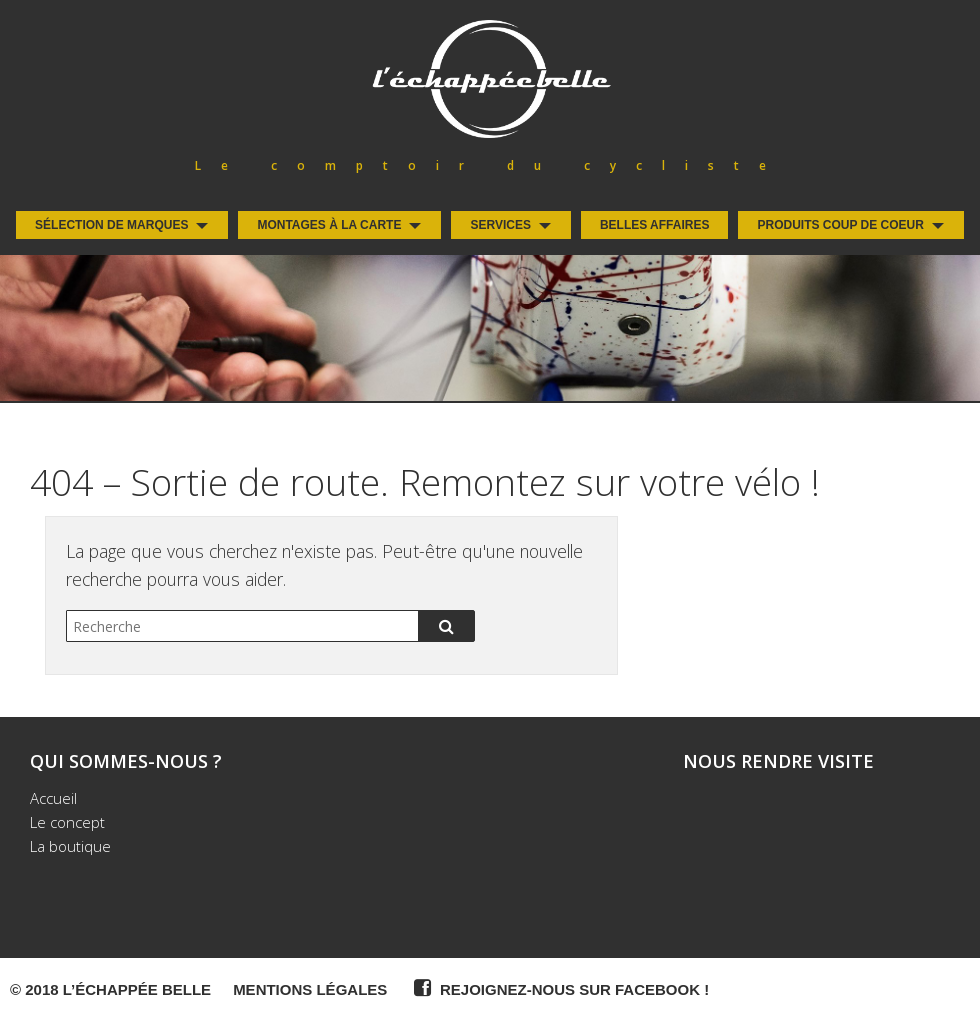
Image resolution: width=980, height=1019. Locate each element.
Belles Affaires (655, 225)
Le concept (67, 822)
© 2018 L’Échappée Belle (110, 989)
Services (500, 225)
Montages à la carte (329, 225)
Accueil (53, 798)
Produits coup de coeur (840, 225)
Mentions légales (310, 989)
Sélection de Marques (111, 225)
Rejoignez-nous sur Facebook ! (559, 988)
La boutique (70, 846)
